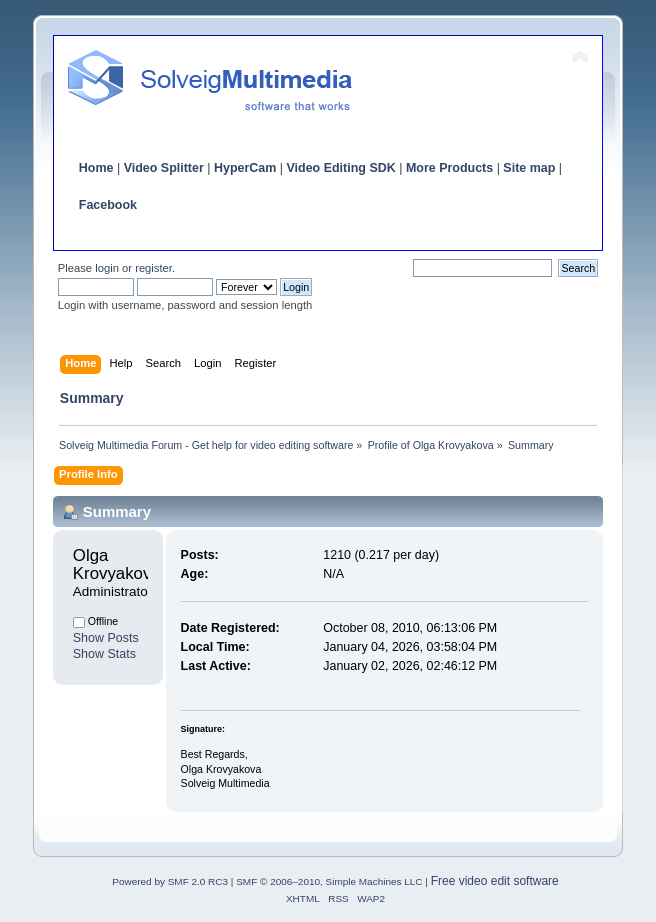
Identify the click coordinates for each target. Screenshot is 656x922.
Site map (529, 168)
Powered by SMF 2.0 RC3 (170, 881)
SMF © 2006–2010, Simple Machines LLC (329, 881)
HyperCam (245, 168)
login (107, 268)
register (153, 268)
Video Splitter (164, 168)
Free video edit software (495, 881)
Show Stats (104, 654)
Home (96, 168)
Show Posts (106, 638)
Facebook (108, 205)
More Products (449, 168)
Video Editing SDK (340, 168)
